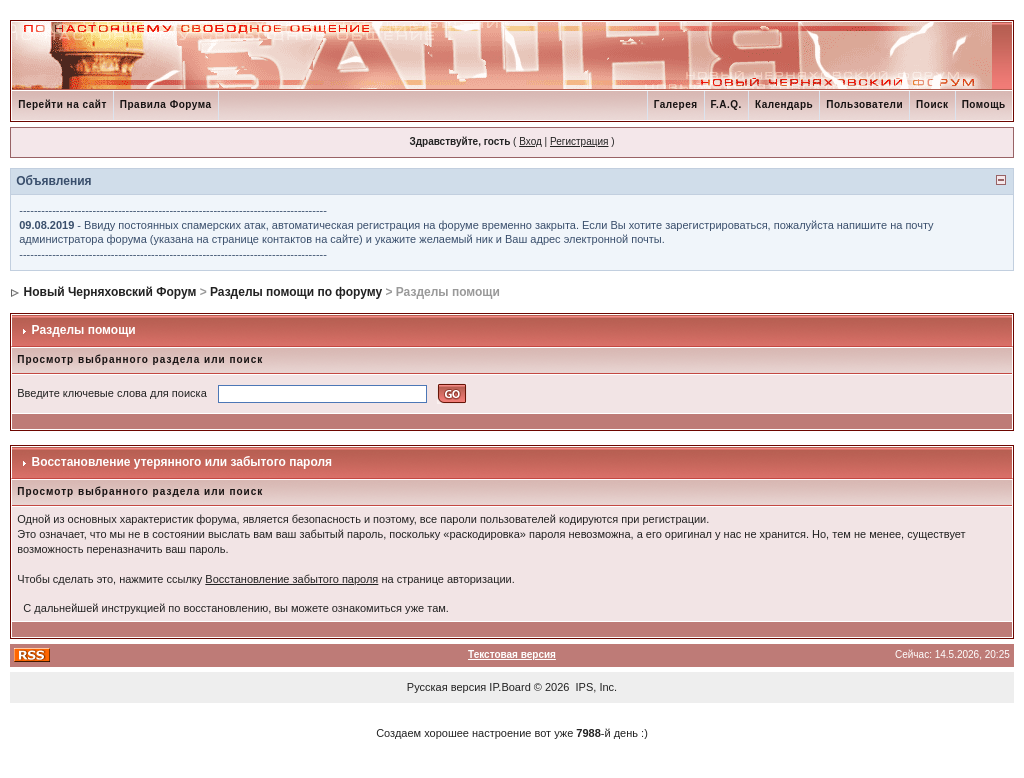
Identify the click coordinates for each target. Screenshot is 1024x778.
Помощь (984, 104)
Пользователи (864, 104)
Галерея (676, 104)
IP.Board (509, 687)
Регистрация (579, 141)
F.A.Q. (726, 104)
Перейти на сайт (62, 104)
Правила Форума (166, 104)
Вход (530, 141)
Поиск (932, 104)
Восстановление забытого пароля (291, 579)
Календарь (784, 104)
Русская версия (446, 687)
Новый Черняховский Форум (110, 292)
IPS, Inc (595, 687)
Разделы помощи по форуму (296, 292)
